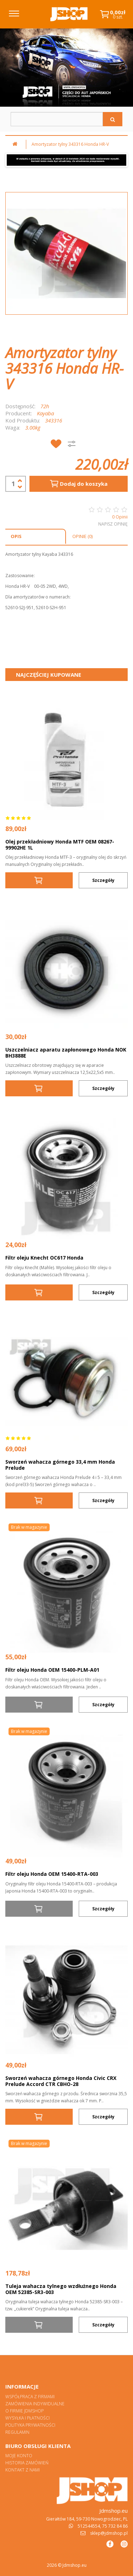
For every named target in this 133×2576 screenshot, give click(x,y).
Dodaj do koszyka (78, 483)
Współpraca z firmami (30, 2397)
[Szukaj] (112, 119)
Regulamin (17, 2432)
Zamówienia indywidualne (35, 2404)
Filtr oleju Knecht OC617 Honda (44, 1257)
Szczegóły (103, 880)
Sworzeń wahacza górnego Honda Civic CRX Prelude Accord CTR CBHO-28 (60, 2081)
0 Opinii (120, 517)
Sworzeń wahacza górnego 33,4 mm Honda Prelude (60, 1464)
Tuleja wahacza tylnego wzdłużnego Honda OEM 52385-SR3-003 (60, 2289)
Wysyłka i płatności (27, 2418)
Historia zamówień (27, 2463)
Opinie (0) (82, 536)
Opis (16, 536)
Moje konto (18, 2456)
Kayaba (45, 413)
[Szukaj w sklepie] (57, 119)
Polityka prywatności (30, 2425)
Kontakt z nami (22, 2470)
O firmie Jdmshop (24, 2411)
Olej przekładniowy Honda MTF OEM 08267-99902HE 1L (59, 844)
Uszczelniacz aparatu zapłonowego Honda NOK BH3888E (65, 1052)
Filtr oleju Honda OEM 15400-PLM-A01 (52, 1669)
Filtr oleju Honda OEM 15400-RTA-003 (51, 1873)
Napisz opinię (113, 524)
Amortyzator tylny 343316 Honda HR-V (70, 144)
